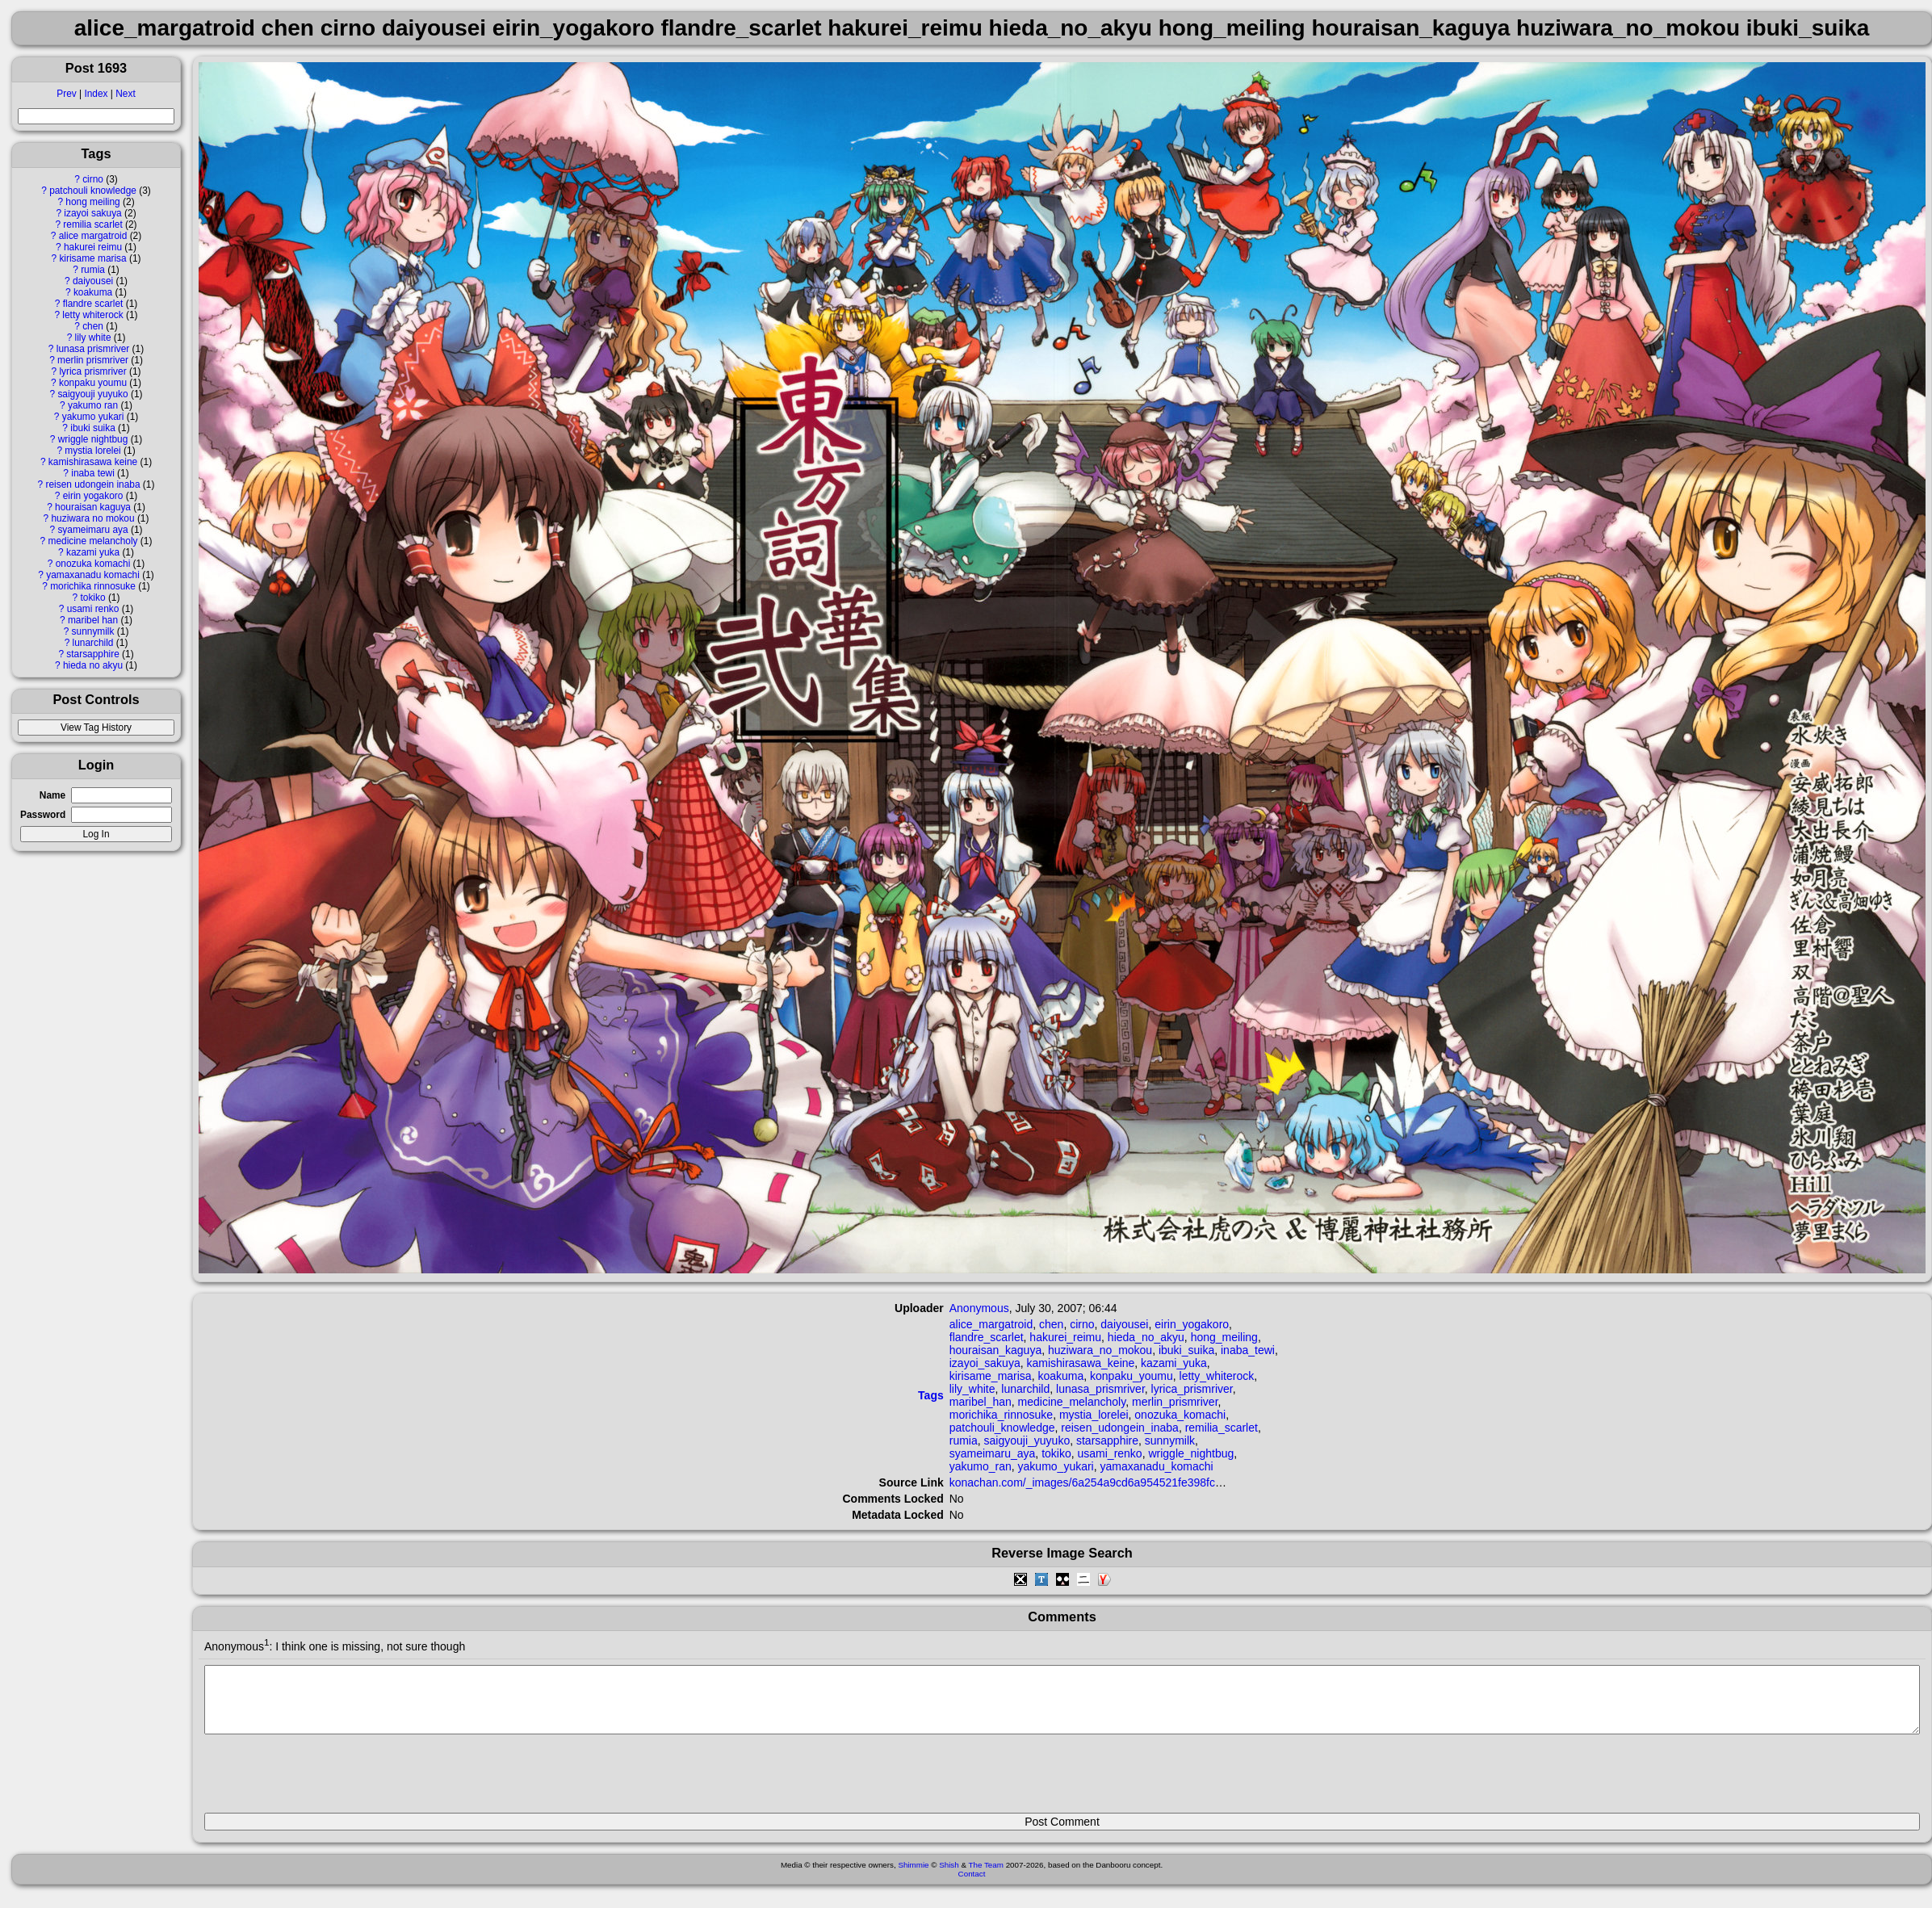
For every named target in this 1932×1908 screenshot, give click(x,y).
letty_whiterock (1217, 1375)
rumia (93, 269)
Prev (66, 93)
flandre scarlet (93, 303)
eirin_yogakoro (1192, 1324)
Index (95, 93)
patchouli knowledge (92, 190)
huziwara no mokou (92, 518)
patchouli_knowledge (1002, 1427)
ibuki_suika (1186, 1350)
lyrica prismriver (92, 371)
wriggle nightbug (93, 439)
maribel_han (980, 1401)
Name (52, 795)
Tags (931, 1395)
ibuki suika (92, 428)
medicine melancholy (93, 541)
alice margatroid (93, 235)
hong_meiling (1224, 1337)
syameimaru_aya (992, 1453)
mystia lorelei (92, 450)
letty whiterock (92, 315)
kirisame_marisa (990, 1375)
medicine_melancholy (1072, 1401)
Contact (972, 1885)
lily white (93, 337)
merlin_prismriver (1175, 1401)
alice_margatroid (991, 1324)
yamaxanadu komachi (93, 575)
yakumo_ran (980, 1466)
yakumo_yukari (1056, 1466)
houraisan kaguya (93, 507)
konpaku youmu (93, 382)
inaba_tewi (1248, 1350)
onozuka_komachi (1180, 1414)
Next (125, 93)
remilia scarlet (92, 224)
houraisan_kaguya (995, 1350)
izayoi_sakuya (984, 1363)
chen (92, 326)
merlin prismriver (92, 360)
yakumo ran (93, 405)
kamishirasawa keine (92, 462)
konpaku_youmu (1131, 1375)
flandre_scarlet (986, 1337)
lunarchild (93, 642)
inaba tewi (93, 473)
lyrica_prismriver (1192, 1388)
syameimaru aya (92, 529)
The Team (986, 1876)
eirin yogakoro (93, 495)
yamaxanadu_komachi (1156, 1466)
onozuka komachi (93, 563)
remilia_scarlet (1221, 1427)
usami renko (93, 608)
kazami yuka (92, 552)
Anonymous (979, 1308)
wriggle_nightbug (1191, 1453)
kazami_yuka (1174, 1363)
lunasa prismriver (93, 348)
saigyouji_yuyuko (1027, 1440)
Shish (949, 1876)
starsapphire (92, 654)
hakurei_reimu (1065, 1337)
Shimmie (913, 1876)
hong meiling (92, 202)
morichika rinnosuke (93, 586)
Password (42, 814)
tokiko (93, 597)
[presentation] (327, 1780)
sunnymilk (93, 631)
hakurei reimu (93, 247)
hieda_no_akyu (1146, 1337)
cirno (92, 179)
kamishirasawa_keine (1080, 1363)
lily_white (972, 1388)
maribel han (93, 620)
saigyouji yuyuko (92, 394)
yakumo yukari (93, 416)
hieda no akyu (93, 665)
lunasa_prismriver (1100, 1388)
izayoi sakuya (92, 213)
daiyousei (93, 281)
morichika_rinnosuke (1001, 1414)
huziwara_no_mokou (1100, 1350)
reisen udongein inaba (93, 484)
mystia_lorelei (1094, 1414)
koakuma (92, 292)
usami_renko (1110, 1453)
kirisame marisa (92, 258)
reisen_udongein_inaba (1120, 1427)
